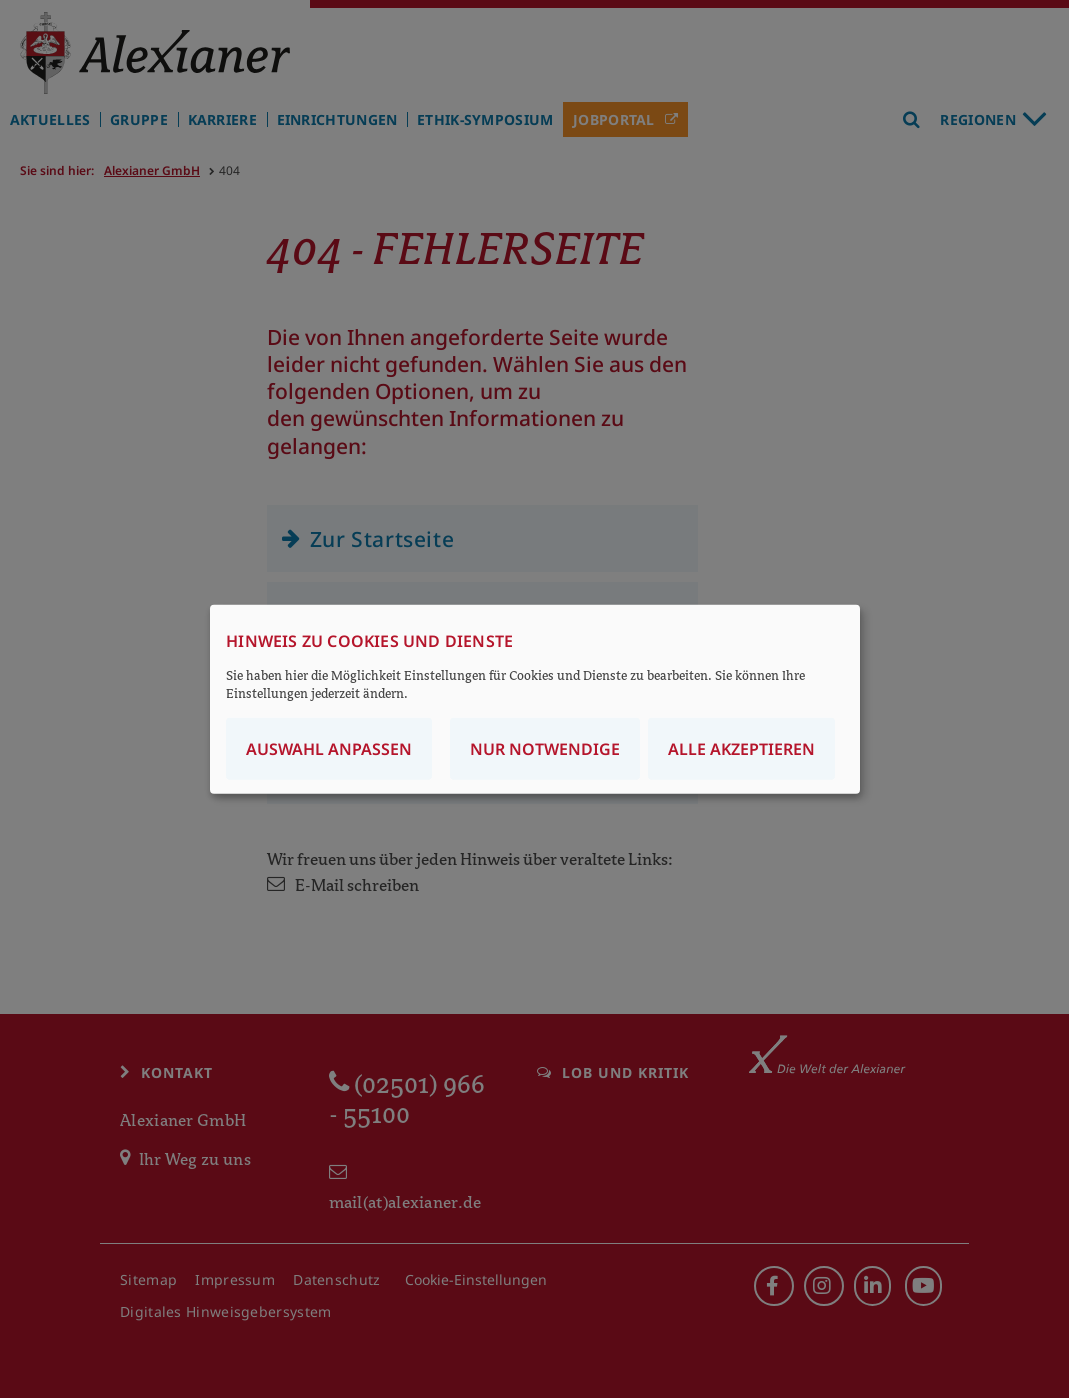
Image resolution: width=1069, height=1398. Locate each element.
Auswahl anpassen (329, 748)
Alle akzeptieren (741, 748)
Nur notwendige (545, 748)
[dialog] (535, 699)
